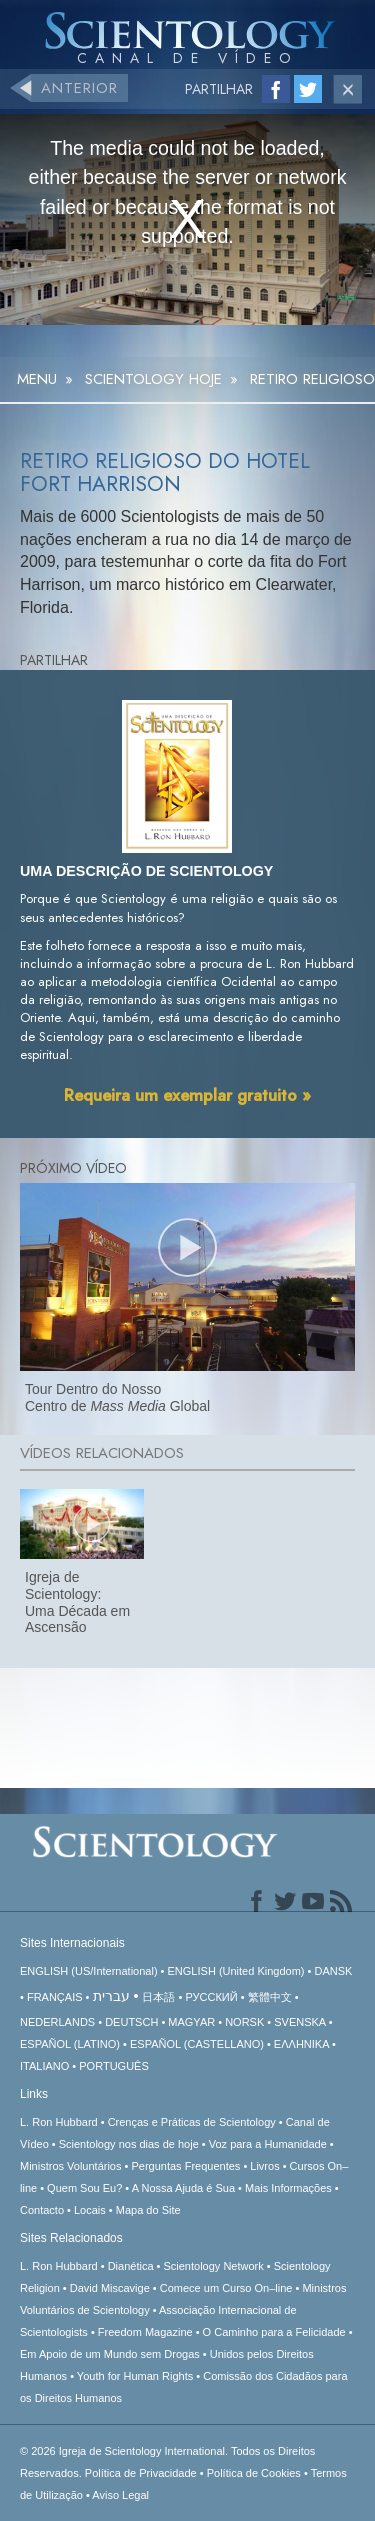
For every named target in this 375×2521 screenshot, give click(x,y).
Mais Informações (288, 2188)
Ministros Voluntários (71, 2166)
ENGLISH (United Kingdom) (236, 1971)
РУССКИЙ (211, 1997)
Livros (264, 2166)
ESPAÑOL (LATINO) (70, 2044)
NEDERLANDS (57, 2022)
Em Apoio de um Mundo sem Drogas (110, 2354)
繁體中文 (270, 1997)
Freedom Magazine (145, 2332)
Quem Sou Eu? (84, 2188)
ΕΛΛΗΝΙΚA (301, 2044)
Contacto (42, 2210)
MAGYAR (191, 2022)
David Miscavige (110, 2288)
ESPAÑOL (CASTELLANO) (197, 2044)
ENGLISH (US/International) (89, 1971)
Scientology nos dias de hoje (129, 2144)
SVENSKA (299, 2022)
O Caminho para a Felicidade (274, 2332)
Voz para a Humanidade (268, 2144)
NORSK (244, 2022)
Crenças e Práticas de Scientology (192, 2122)
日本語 (158, 1997)
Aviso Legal (120, 2495)
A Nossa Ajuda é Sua (183, 2188)
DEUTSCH (131, 2022)
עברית (111, 1996)
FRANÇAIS (55, 1997)
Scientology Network (213, 2266)
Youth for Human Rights (135, 2376)
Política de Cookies (254, 2473)
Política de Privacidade (141, 2473)
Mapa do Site (148, 2210)
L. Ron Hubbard (59, 2122)
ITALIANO (44, 2066)
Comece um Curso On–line (226, 2288)
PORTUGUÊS (113, 2066)
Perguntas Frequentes (185, 2166)
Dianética (131, 2266)
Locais (90, 2210)
